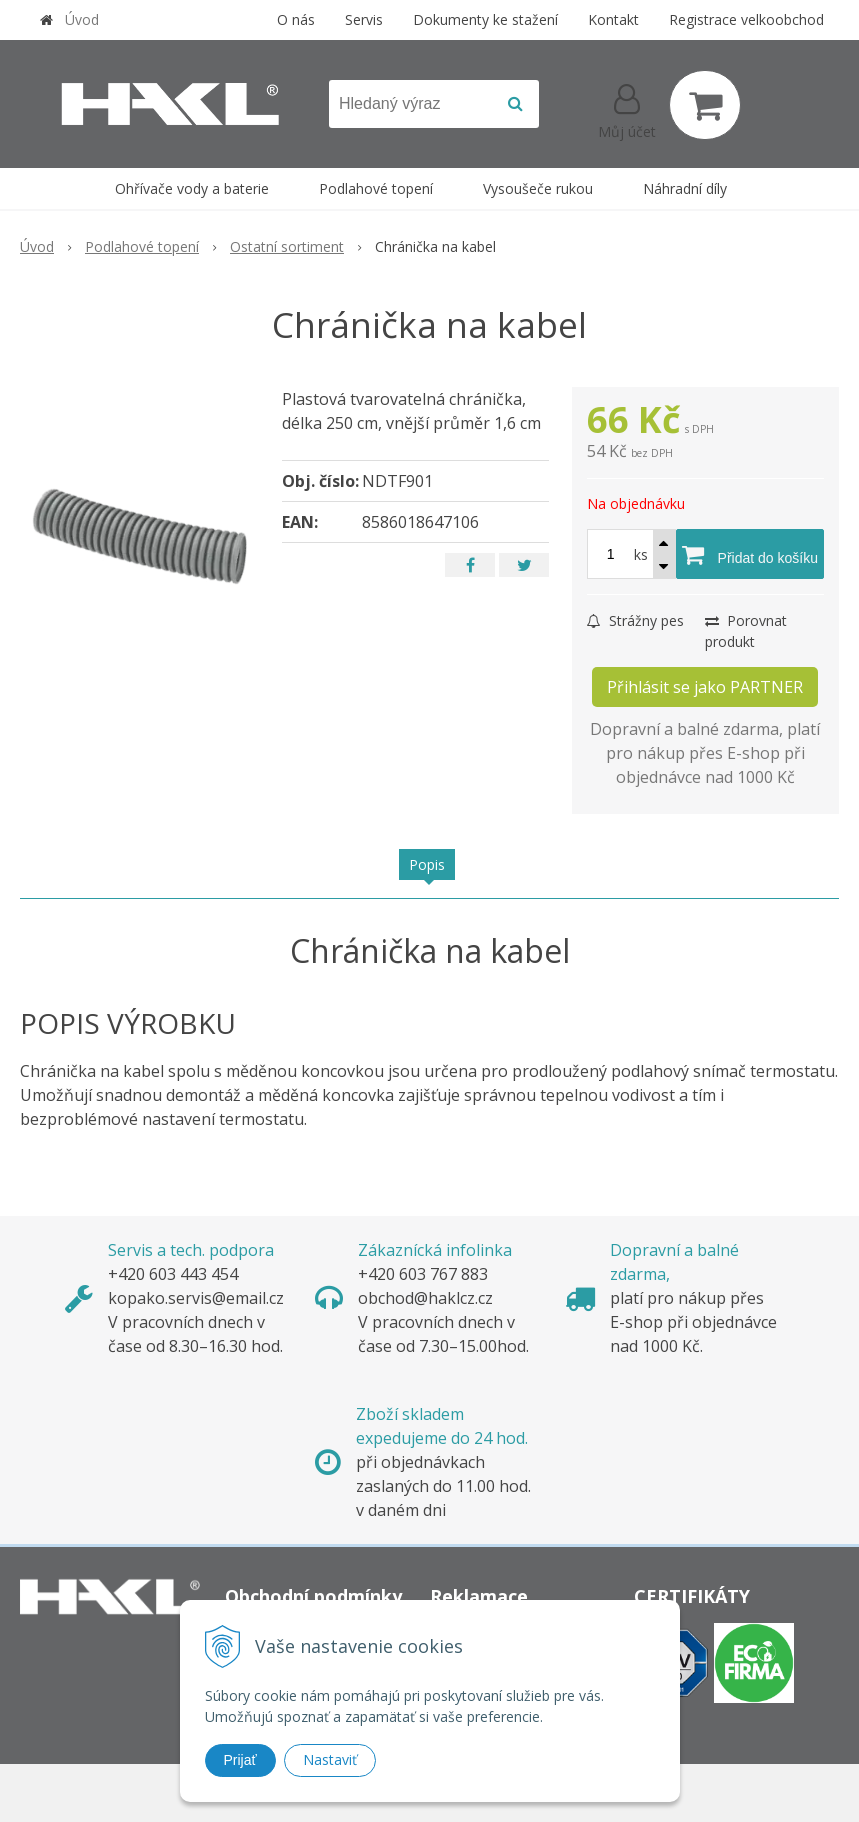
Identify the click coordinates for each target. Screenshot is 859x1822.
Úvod (82, 19)
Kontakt (613, 19)
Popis (427, 864)
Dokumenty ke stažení (485, 19)
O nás (296, 19)
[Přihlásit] (627, 109)
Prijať (240, 1760)
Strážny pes (635, 620)
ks (641, 554)
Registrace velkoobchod (746, 19)
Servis (364, 19)
